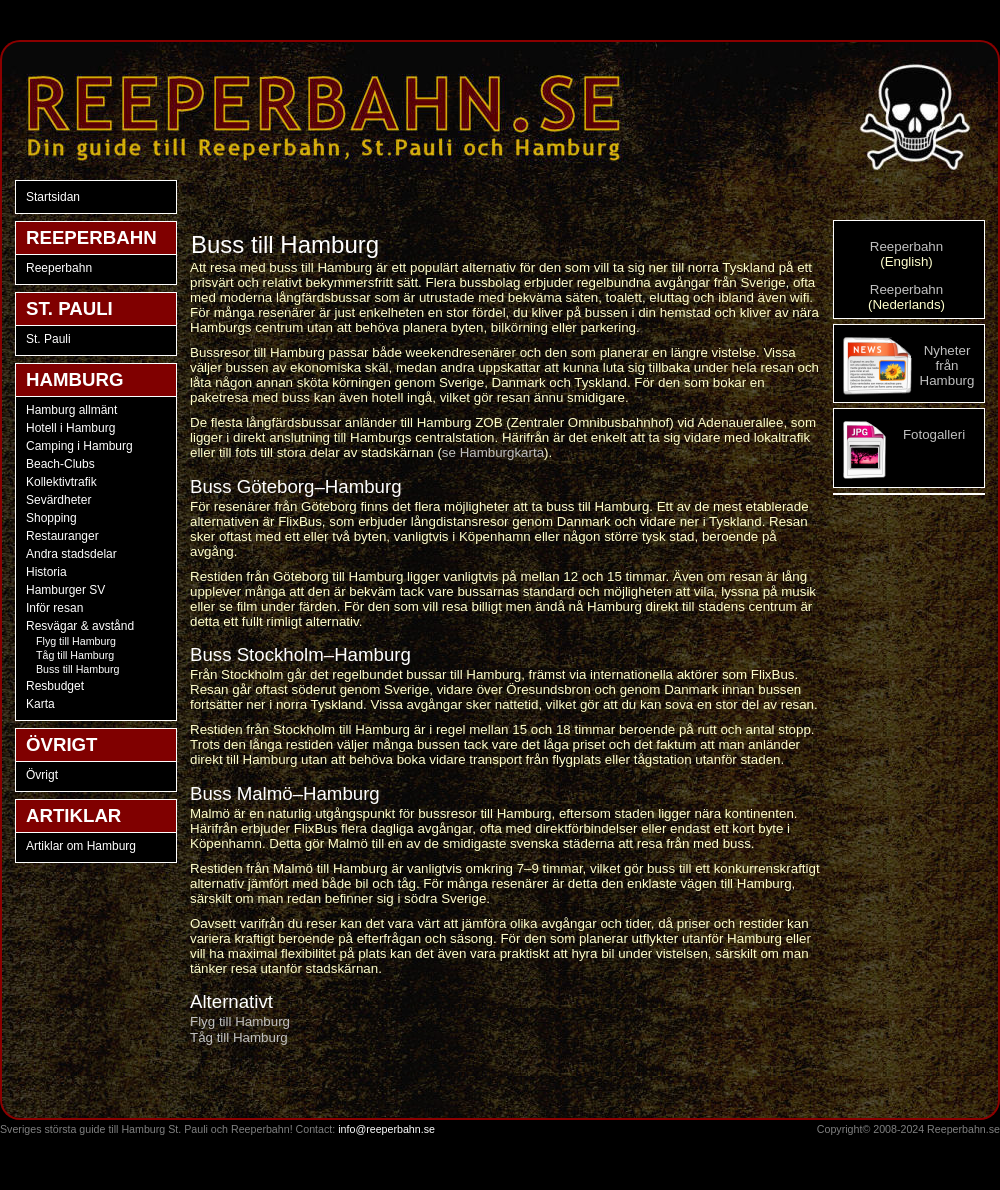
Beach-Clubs (60, 464)
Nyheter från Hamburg (947, 365)
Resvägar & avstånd (80, 626)
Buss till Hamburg (78, 669)
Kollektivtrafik (61, 482)
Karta (40, 704)
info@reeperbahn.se (386, 1129)
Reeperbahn (59, 268)
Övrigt (42, 775)
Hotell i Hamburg (70, 428)
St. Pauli (48, 339)
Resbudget (55, 686)
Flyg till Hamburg (76, 641)
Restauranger (62, 536)
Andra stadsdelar (71, 554)
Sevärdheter (58, 500)
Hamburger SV (65, 590)
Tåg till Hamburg (75, 655)
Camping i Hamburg (79, 446)
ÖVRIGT (62, 744)
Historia (46, 572)
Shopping (51, 518)
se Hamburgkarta (493, 452)
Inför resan (54, 608)
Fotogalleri (934, 434)
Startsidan (53, 197)
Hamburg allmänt (71, 410)
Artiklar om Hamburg (81, 846)
